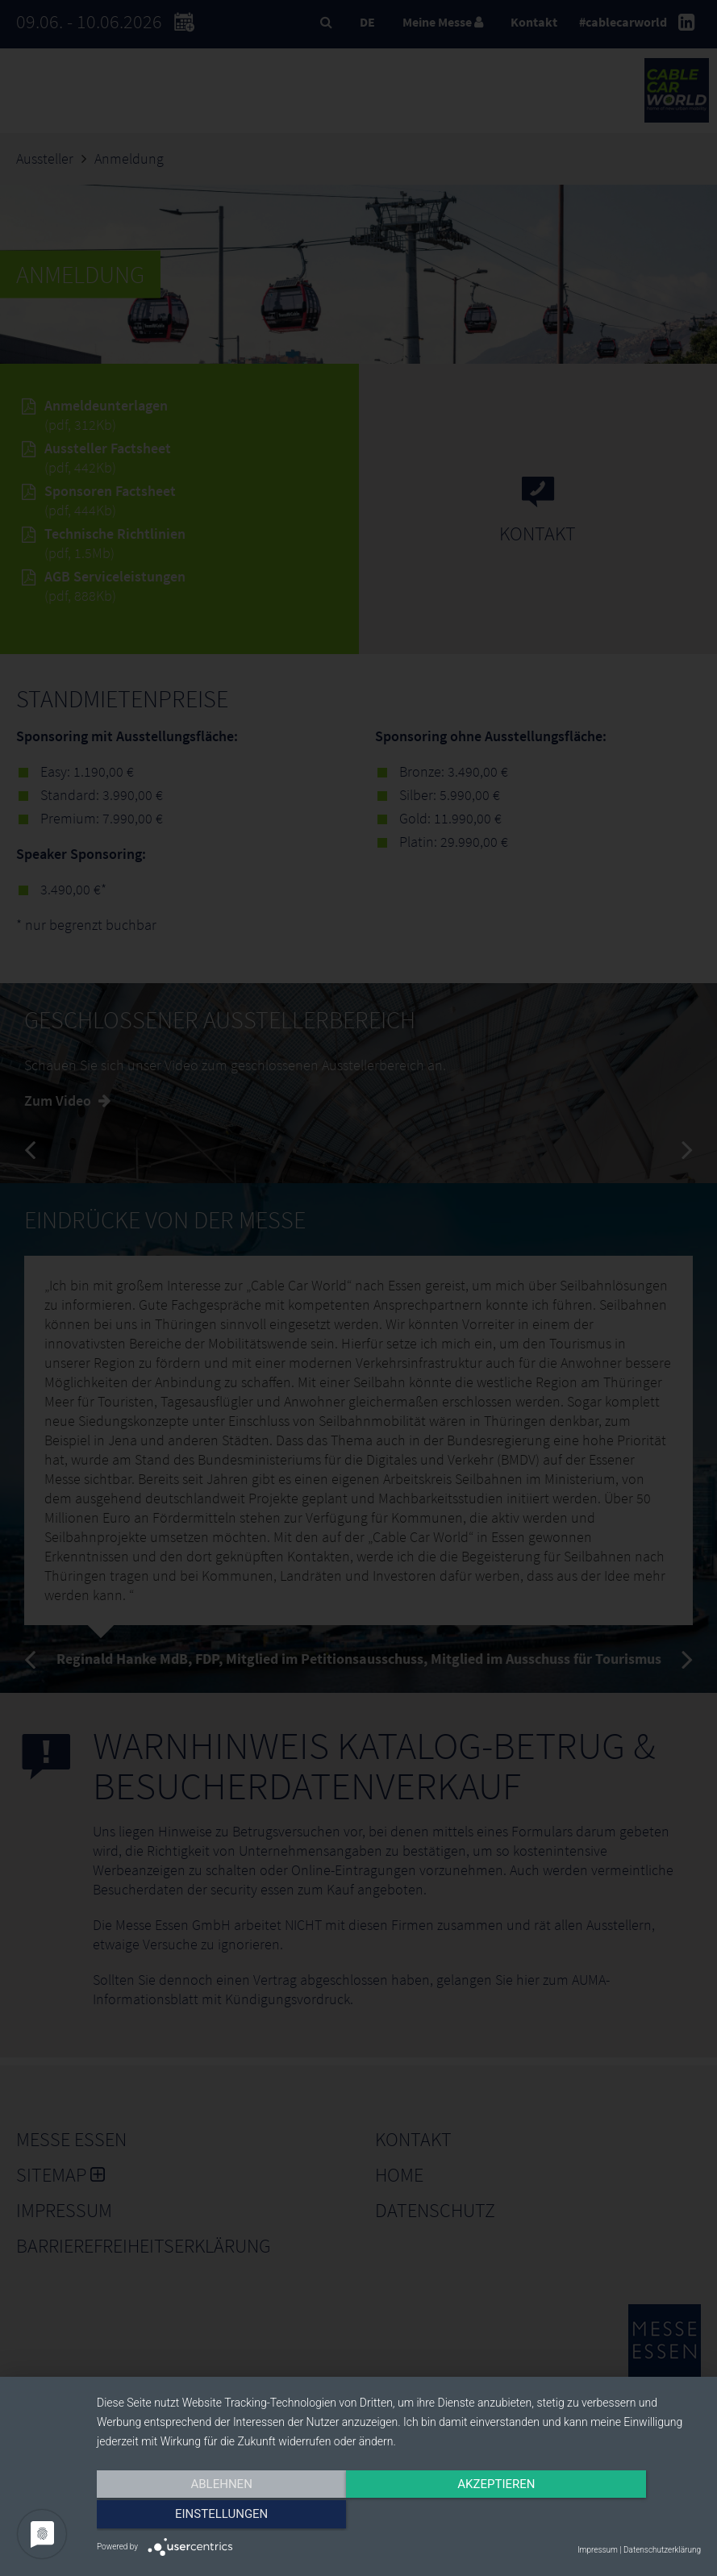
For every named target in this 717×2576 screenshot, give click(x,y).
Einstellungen (610, 2517)
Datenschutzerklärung (662, 2549)
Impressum (597, 2549)
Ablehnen (187, 2517)
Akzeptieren (398, 2517)
